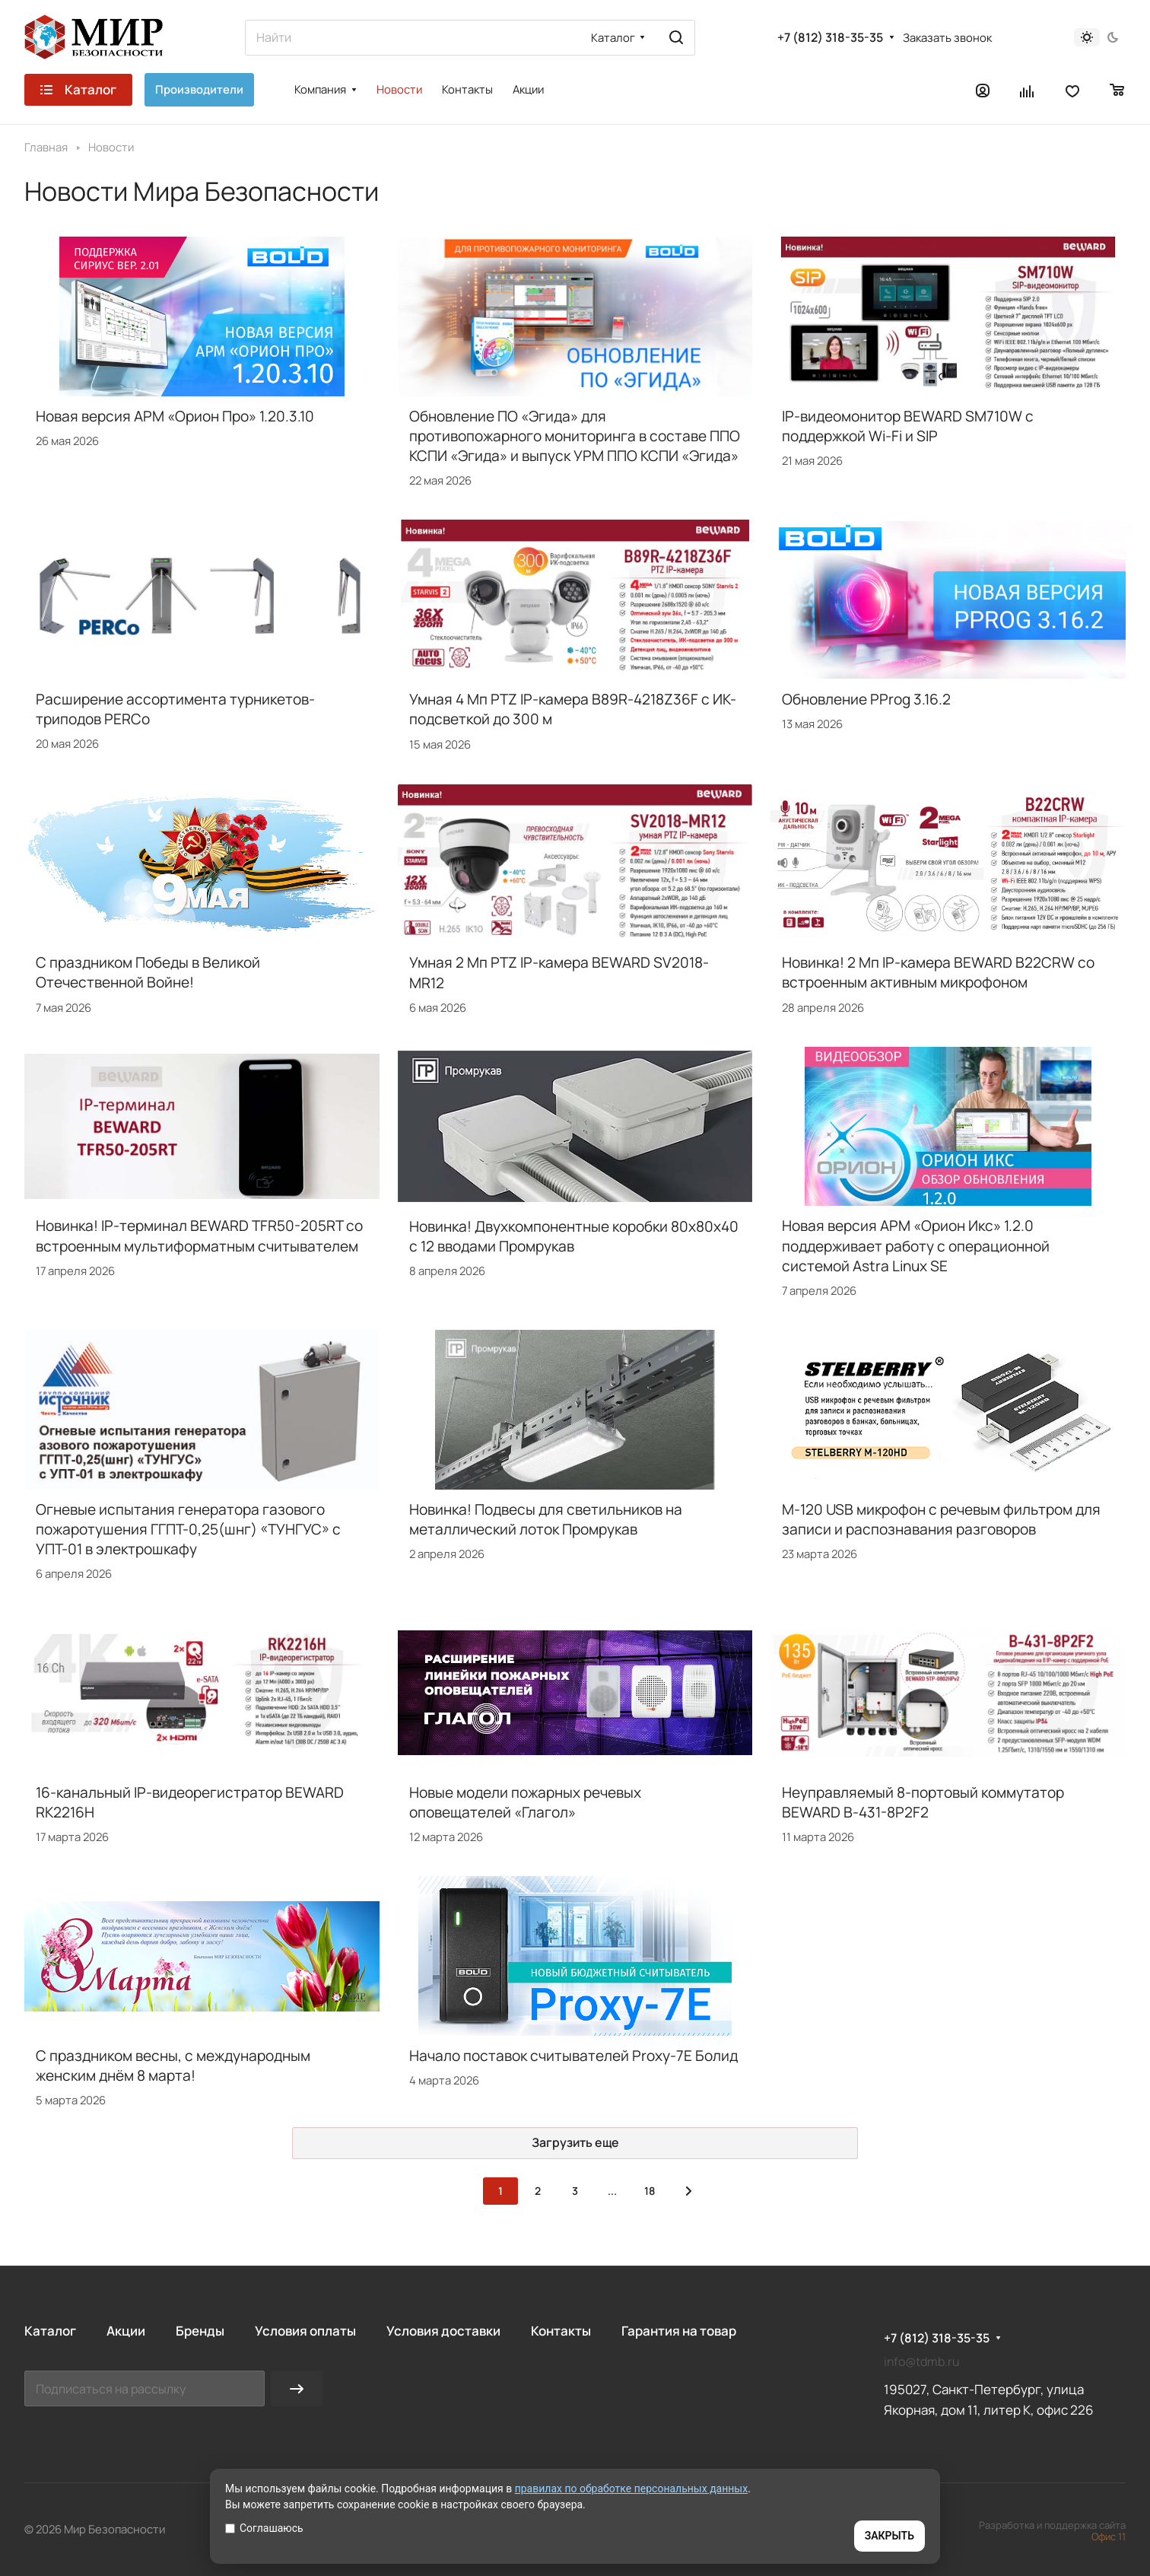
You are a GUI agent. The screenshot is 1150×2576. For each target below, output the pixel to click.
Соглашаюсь (264, 2528)
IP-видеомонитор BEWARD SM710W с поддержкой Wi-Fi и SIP (908, 426)
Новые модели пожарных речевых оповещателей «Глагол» (525, 1802)
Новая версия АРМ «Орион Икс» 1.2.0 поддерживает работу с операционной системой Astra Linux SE (916, 1245)
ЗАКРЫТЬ (889, 2536)
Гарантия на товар (678, 2330)
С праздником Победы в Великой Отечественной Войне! (148, 972)
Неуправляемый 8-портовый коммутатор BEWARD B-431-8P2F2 (923, 1802)
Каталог (50, 2330)
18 (649, 2190)
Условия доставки (443, 2330)
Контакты (561, 2330)
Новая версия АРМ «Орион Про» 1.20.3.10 (175, 416)
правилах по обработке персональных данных (631, 2488)
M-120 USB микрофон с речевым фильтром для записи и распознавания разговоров (941, 1519)
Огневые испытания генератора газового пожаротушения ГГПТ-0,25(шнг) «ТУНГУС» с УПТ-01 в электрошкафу (188, 1529)
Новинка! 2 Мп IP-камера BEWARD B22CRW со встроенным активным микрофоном (938, 972)
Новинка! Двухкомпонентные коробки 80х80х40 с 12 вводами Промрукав (574, 1236)
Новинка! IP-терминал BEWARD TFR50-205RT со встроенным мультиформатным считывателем (199, 1235)
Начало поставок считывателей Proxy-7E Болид (573, 2056)
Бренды (200, 2330)
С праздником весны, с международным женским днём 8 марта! (173, 2065)
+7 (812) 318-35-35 (830, 37)
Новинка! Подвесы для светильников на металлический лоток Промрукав (545, 1519)
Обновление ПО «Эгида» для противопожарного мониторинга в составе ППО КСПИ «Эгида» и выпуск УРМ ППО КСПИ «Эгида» (574, 436)
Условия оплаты (305, 2330)
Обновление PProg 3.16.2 (866, 699)
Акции (125, 2330)
